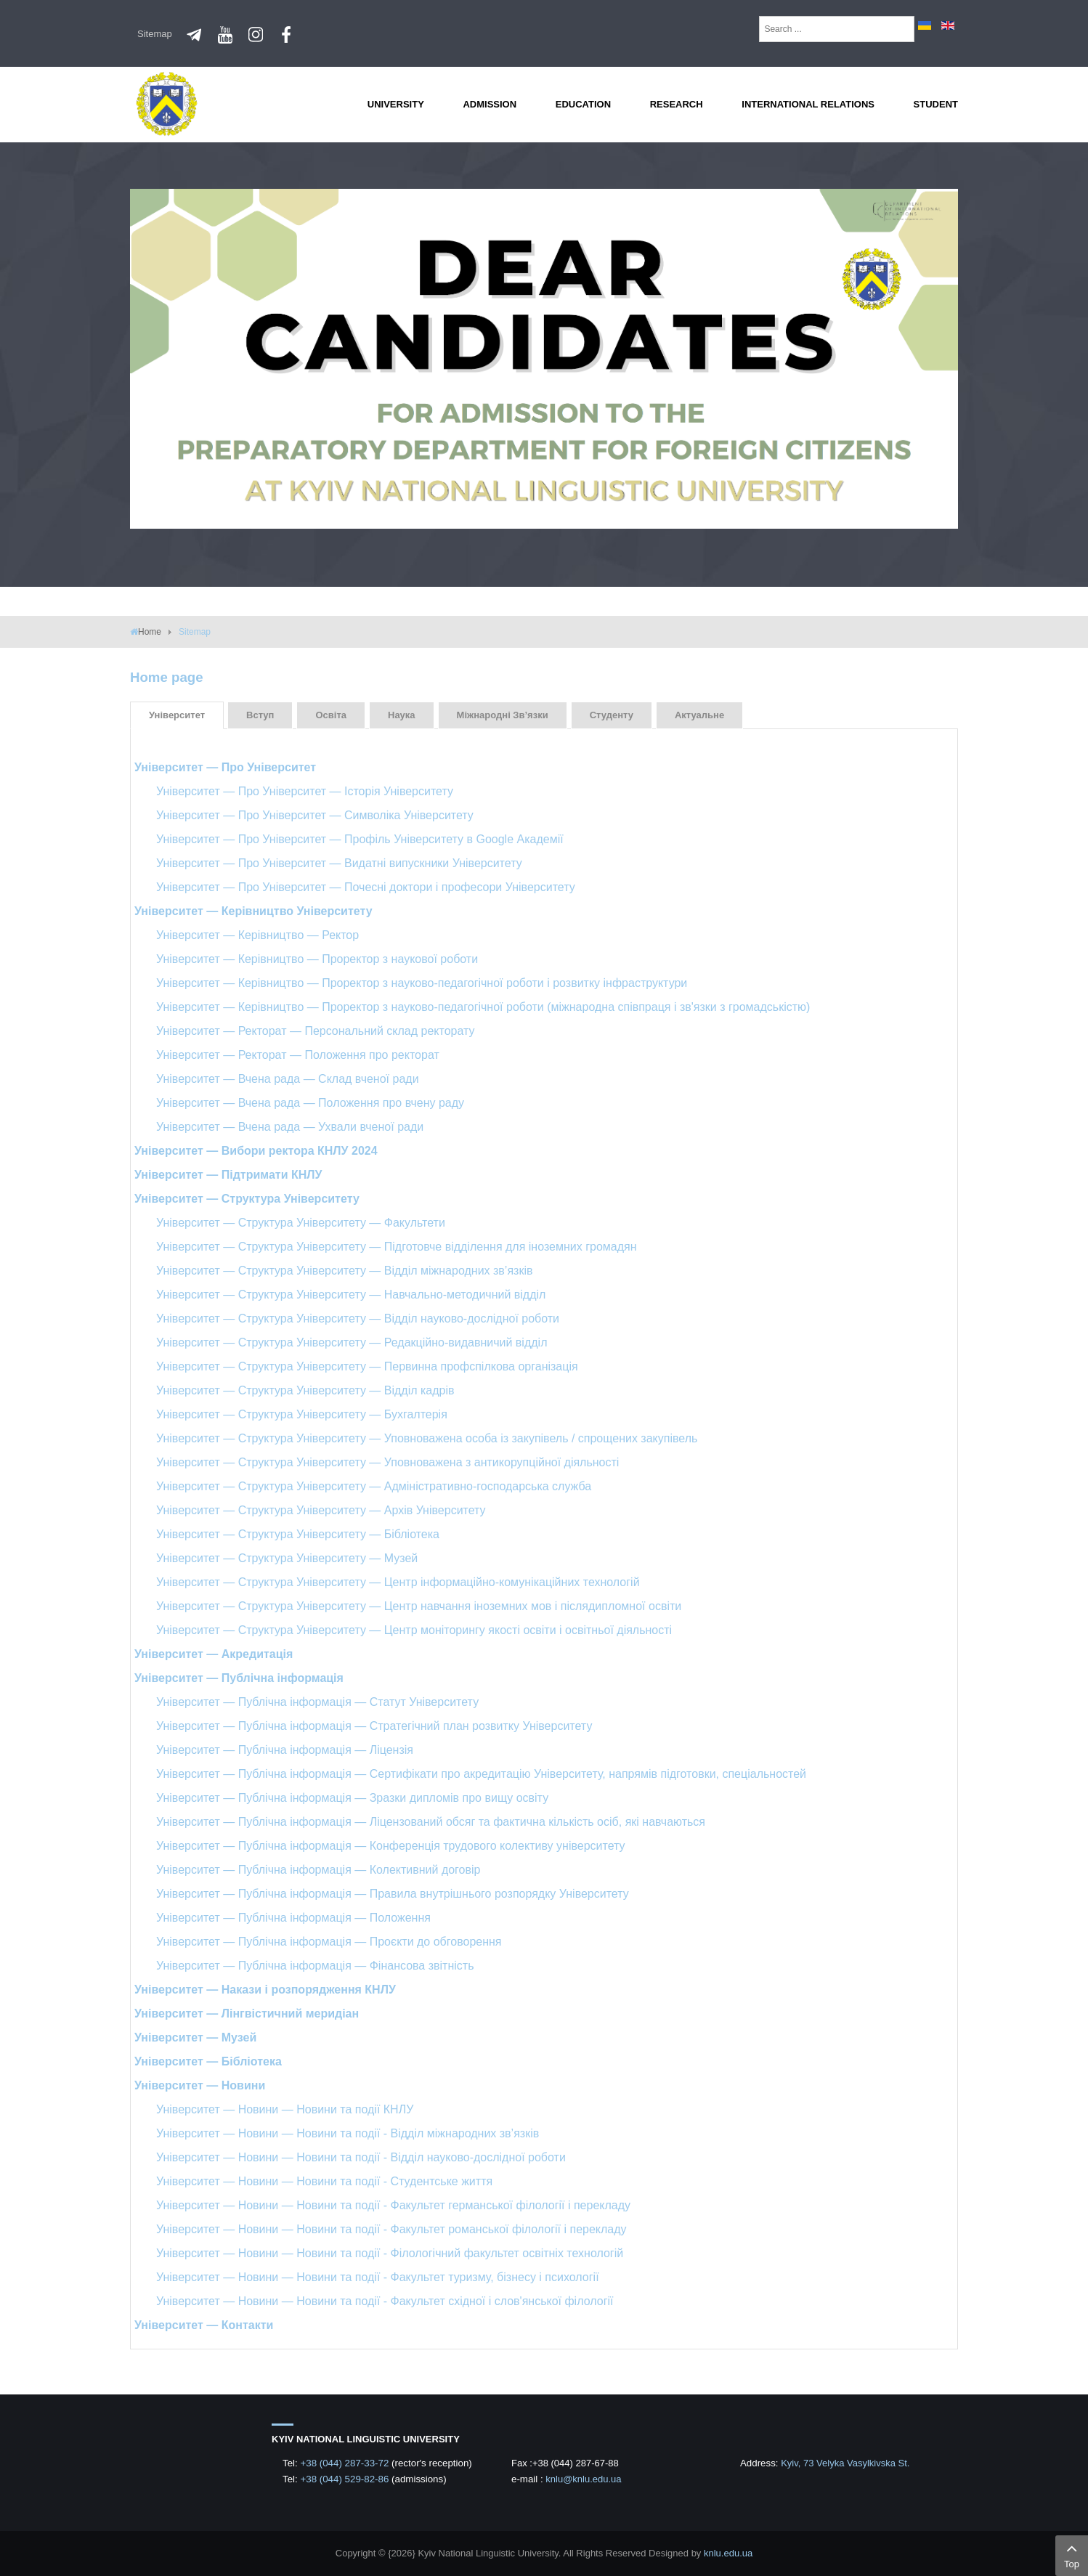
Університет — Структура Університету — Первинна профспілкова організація (367, 1366)
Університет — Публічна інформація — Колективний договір (318, 1870)
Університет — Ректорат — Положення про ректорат (297, 1055)
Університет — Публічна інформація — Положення (293, 1917)
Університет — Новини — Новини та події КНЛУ (284, 2109)
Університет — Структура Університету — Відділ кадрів (305, 1390)
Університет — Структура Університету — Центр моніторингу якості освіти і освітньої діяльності (414, 1630)
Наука (401, 715)
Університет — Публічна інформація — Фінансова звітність (315, 1965)
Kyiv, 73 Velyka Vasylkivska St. (845, 2463)
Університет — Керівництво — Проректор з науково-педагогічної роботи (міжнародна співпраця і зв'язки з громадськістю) (483, 1007)
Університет (177, 715)
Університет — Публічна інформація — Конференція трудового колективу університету (390, 1846)
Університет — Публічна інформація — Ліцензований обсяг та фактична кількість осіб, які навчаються (430, 1822)
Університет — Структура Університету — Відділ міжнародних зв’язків (344, 1270)
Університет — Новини (199, 2085)
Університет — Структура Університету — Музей (287, 1558)
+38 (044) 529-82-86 (345, 2479)
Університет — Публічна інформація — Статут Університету (317, 1702)
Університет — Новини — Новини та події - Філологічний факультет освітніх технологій (389, 2253)
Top (1071, 2554)
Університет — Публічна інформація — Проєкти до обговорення (329, 1941)
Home (149, 632)
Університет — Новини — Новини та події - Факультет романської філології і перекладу (391, 2229)
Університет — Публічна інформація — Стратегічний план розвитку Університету (374, 1726)
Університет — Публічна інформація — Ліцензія (284, 1750)
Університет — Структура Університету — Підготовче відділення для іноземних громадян (396, 1246)
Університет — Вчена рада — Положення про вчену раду (310, 1103)
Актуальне (699, 715)
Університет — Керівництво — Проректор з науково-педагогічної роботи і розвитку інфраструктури (421, 983)
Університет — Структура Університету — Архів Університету (321, 1510)
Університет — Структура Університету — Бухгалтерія (301, 1414)
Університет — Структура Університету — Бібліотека (297, 1534)
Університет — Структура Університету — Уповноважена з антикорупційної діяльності (387, 1462)
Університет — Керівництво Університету (253, 911)
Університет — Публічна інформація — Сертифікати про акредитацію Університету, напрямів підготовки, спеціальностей (481, 1774)
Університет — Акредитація (213, 1654)
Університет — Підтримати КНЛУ (228, 1175)
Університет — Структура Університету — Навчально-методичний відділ (350, 1294)
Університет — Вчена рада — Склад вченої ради (287, 1079)
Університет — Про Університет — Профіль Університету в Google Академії (360, 839)
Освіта (330, 715)
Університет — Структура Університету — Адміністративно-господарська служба (373, 1486)
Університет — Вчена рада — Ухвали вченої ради (289, 1127)
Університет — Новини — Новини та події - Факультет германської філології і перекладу (393, 2205)
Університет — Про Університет (225, 767)
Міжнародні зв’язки (502, 715)
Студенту (611, 715)
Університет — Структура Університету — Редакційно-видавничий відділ (351, 1342)
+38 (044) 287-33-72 (345, 2463)
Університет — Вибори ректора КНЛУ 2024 (256, 1151)
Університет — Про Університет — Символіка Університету (315, 815)
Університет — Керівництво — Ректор (257, 935)
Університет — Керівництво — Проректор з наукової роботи (317, 959)
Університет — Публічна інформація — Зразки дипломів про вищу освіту (352, 1798)
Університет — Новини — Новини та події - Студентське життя (324, 2181)
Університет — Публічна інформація (239, 1678)
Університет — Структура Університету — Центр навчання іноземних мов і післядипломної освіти (418, 1606)
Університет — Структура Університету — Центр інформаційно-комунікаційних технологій (398, 1582)
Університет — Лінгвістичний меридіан (246, 2013)
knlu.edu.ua (728, 2553)
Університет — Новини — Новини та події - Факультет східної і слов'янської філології (384, 2301)
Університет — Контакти (203, 2325)
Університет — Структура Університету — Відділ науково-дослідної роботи (357, 1318)
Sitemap (154, 33)
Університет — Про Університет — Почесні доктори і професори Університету (365, 887)
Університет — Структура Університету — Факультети (300, 1222)
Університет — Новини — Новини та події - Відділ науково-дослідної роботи (361, 2157)
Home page (166, 677)
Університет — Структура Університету (247, 1198)
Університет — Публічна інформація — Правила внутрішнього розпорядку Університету (392, 1894)
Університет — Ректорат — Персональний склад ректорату (315, 1031)
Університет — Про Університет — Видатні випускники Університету (339, 863)
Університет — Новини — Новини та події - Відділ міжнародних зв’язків (347, 2133)
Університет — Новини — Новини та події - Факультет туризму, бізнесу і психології (377, 2277)
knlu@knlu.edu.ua (583, 2479)
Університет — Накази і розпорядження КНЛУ (265, 1989)
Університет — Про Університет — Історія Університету (304, 791)
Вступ (260, 715)
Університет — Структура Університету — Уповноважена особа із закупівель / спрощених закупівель (426, 1438)
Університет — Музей (195, 2037)
